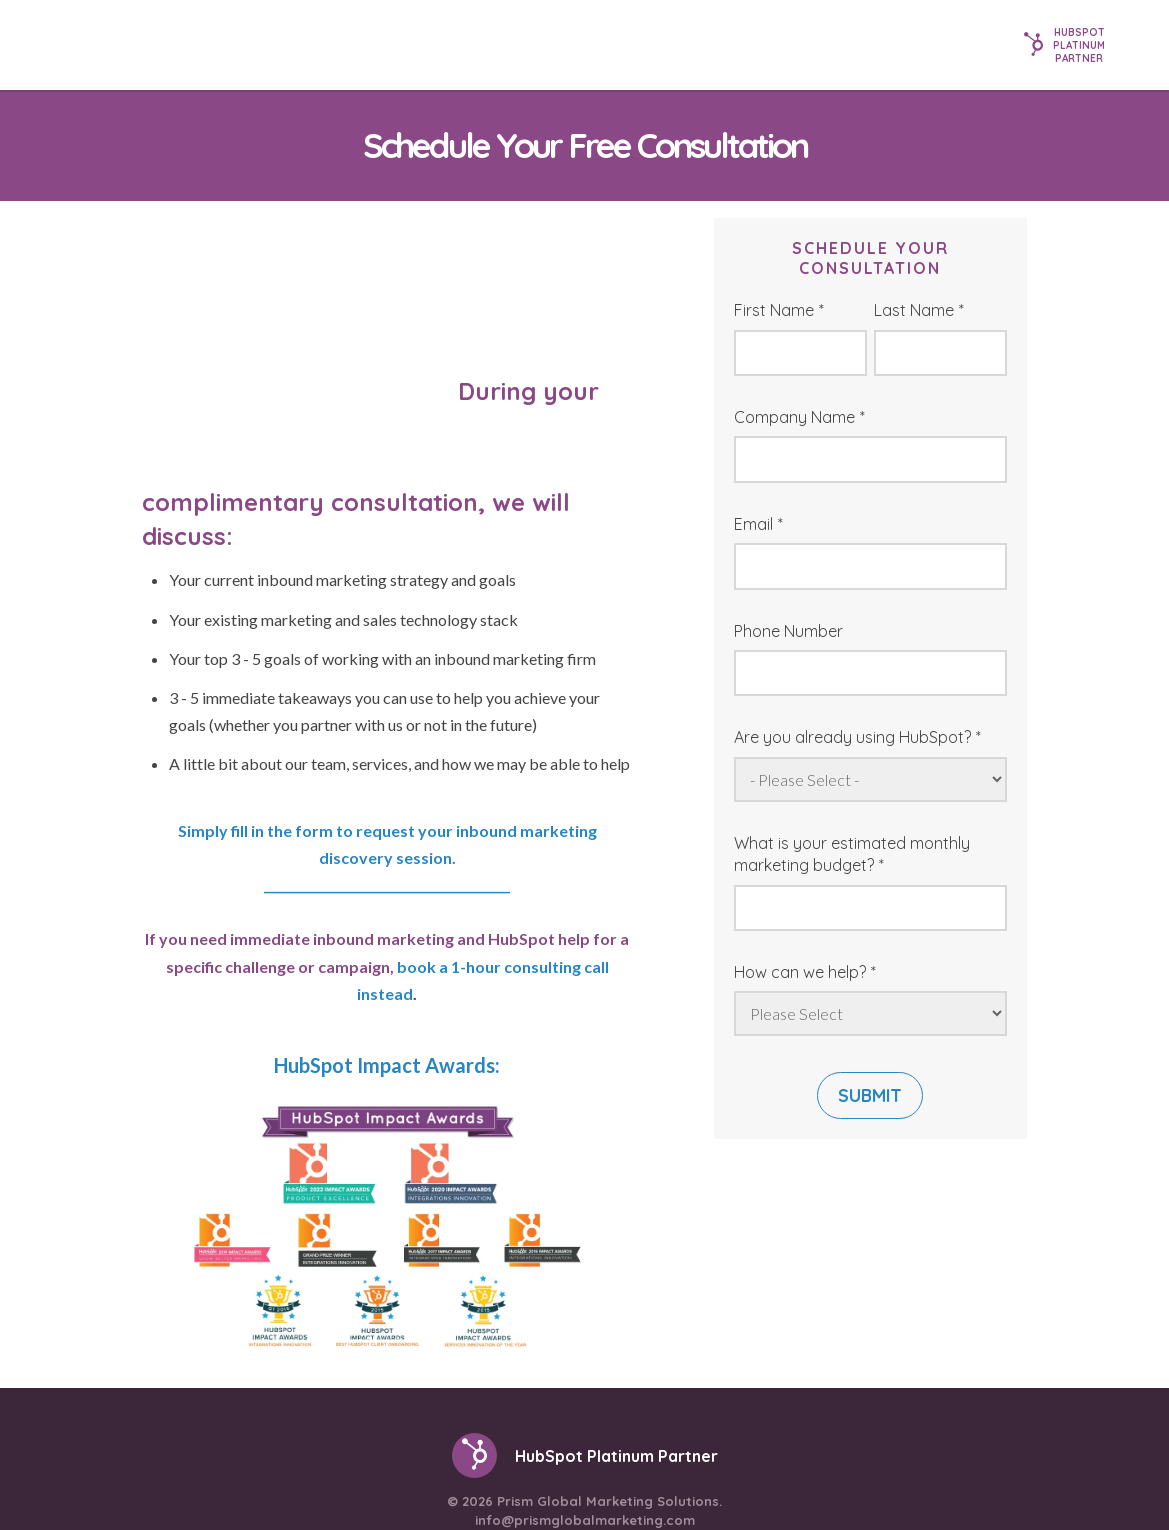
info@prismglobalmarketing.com (585, 1409)
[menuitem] (516, 1465)
